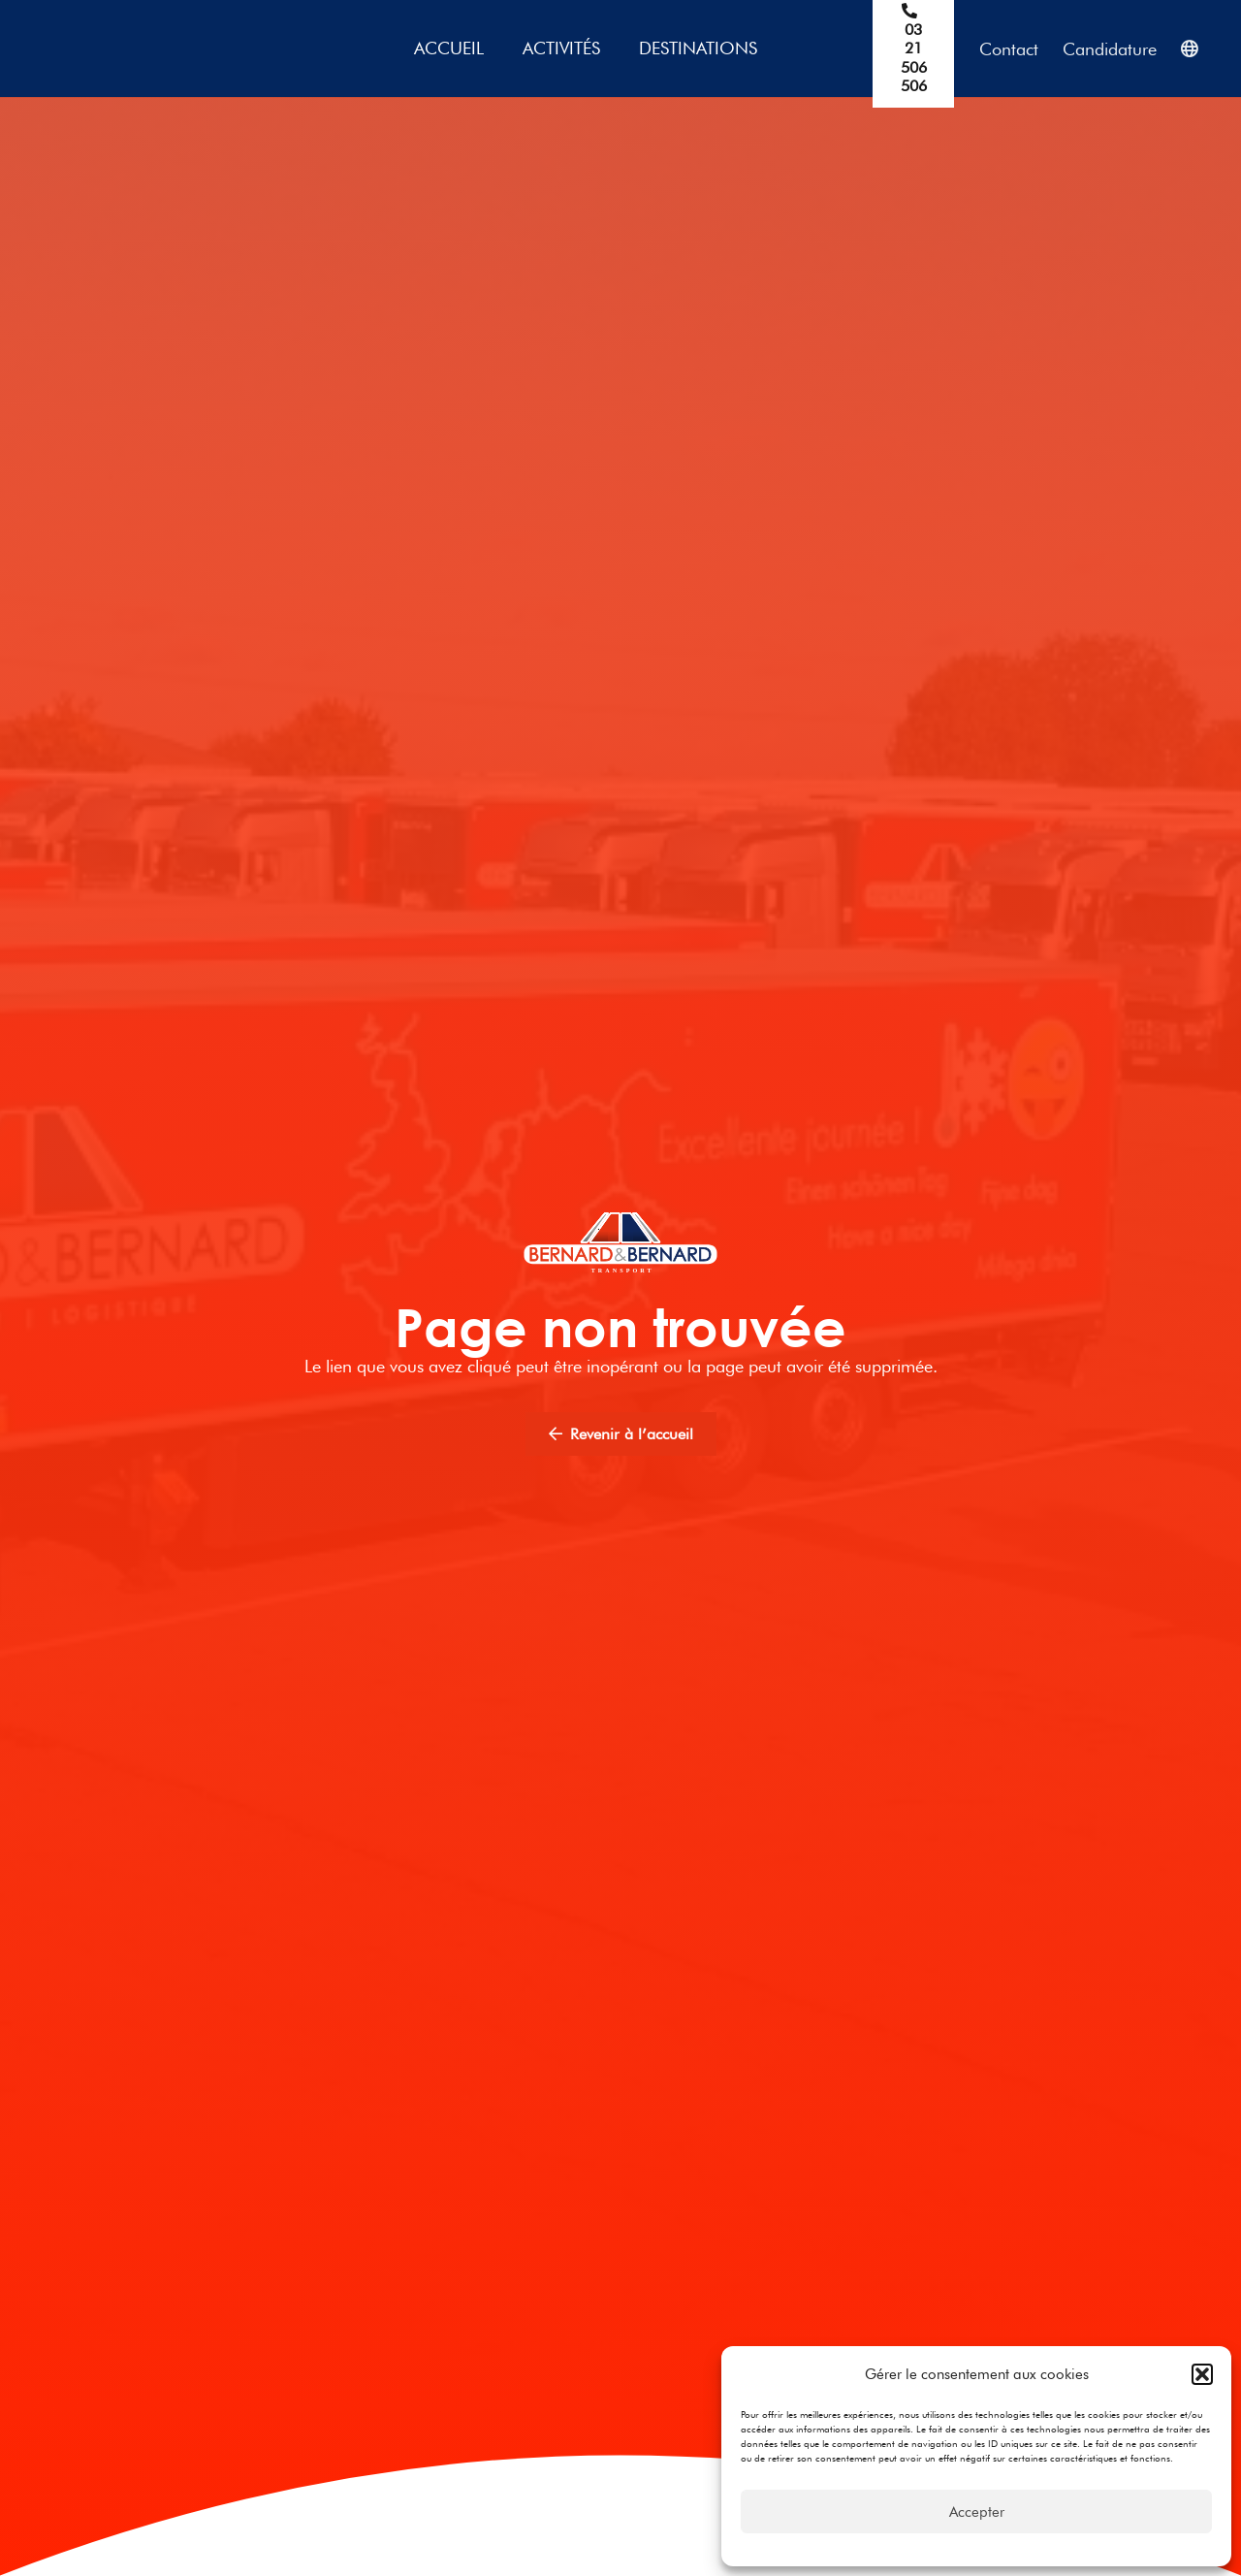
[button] (1202, 2374)
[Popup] (1189, 49)
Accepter (976, 2512)
